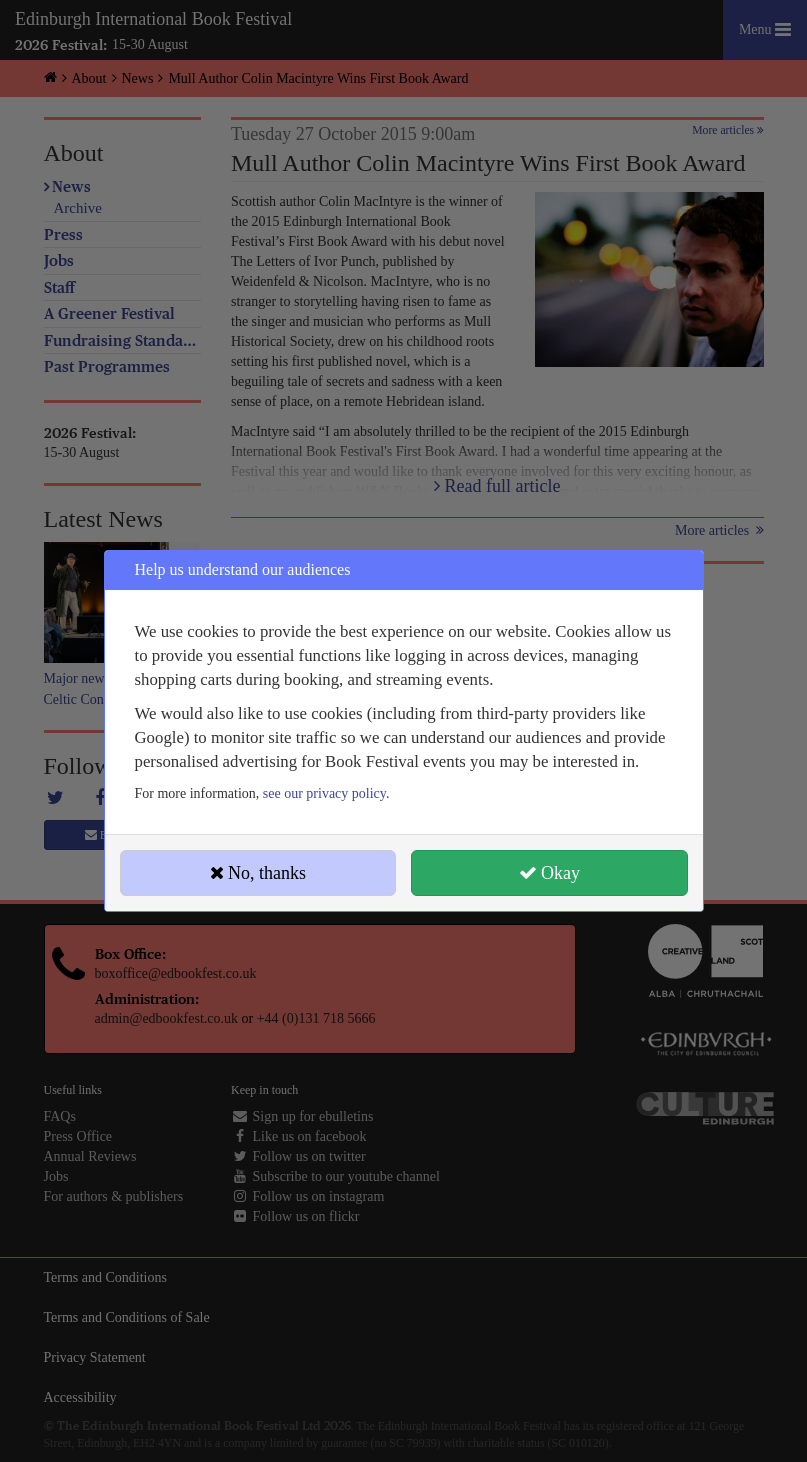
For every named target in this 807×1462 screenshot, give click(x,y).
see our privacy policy (324, 793)
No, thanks (258, 873)
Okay (550, 873)
